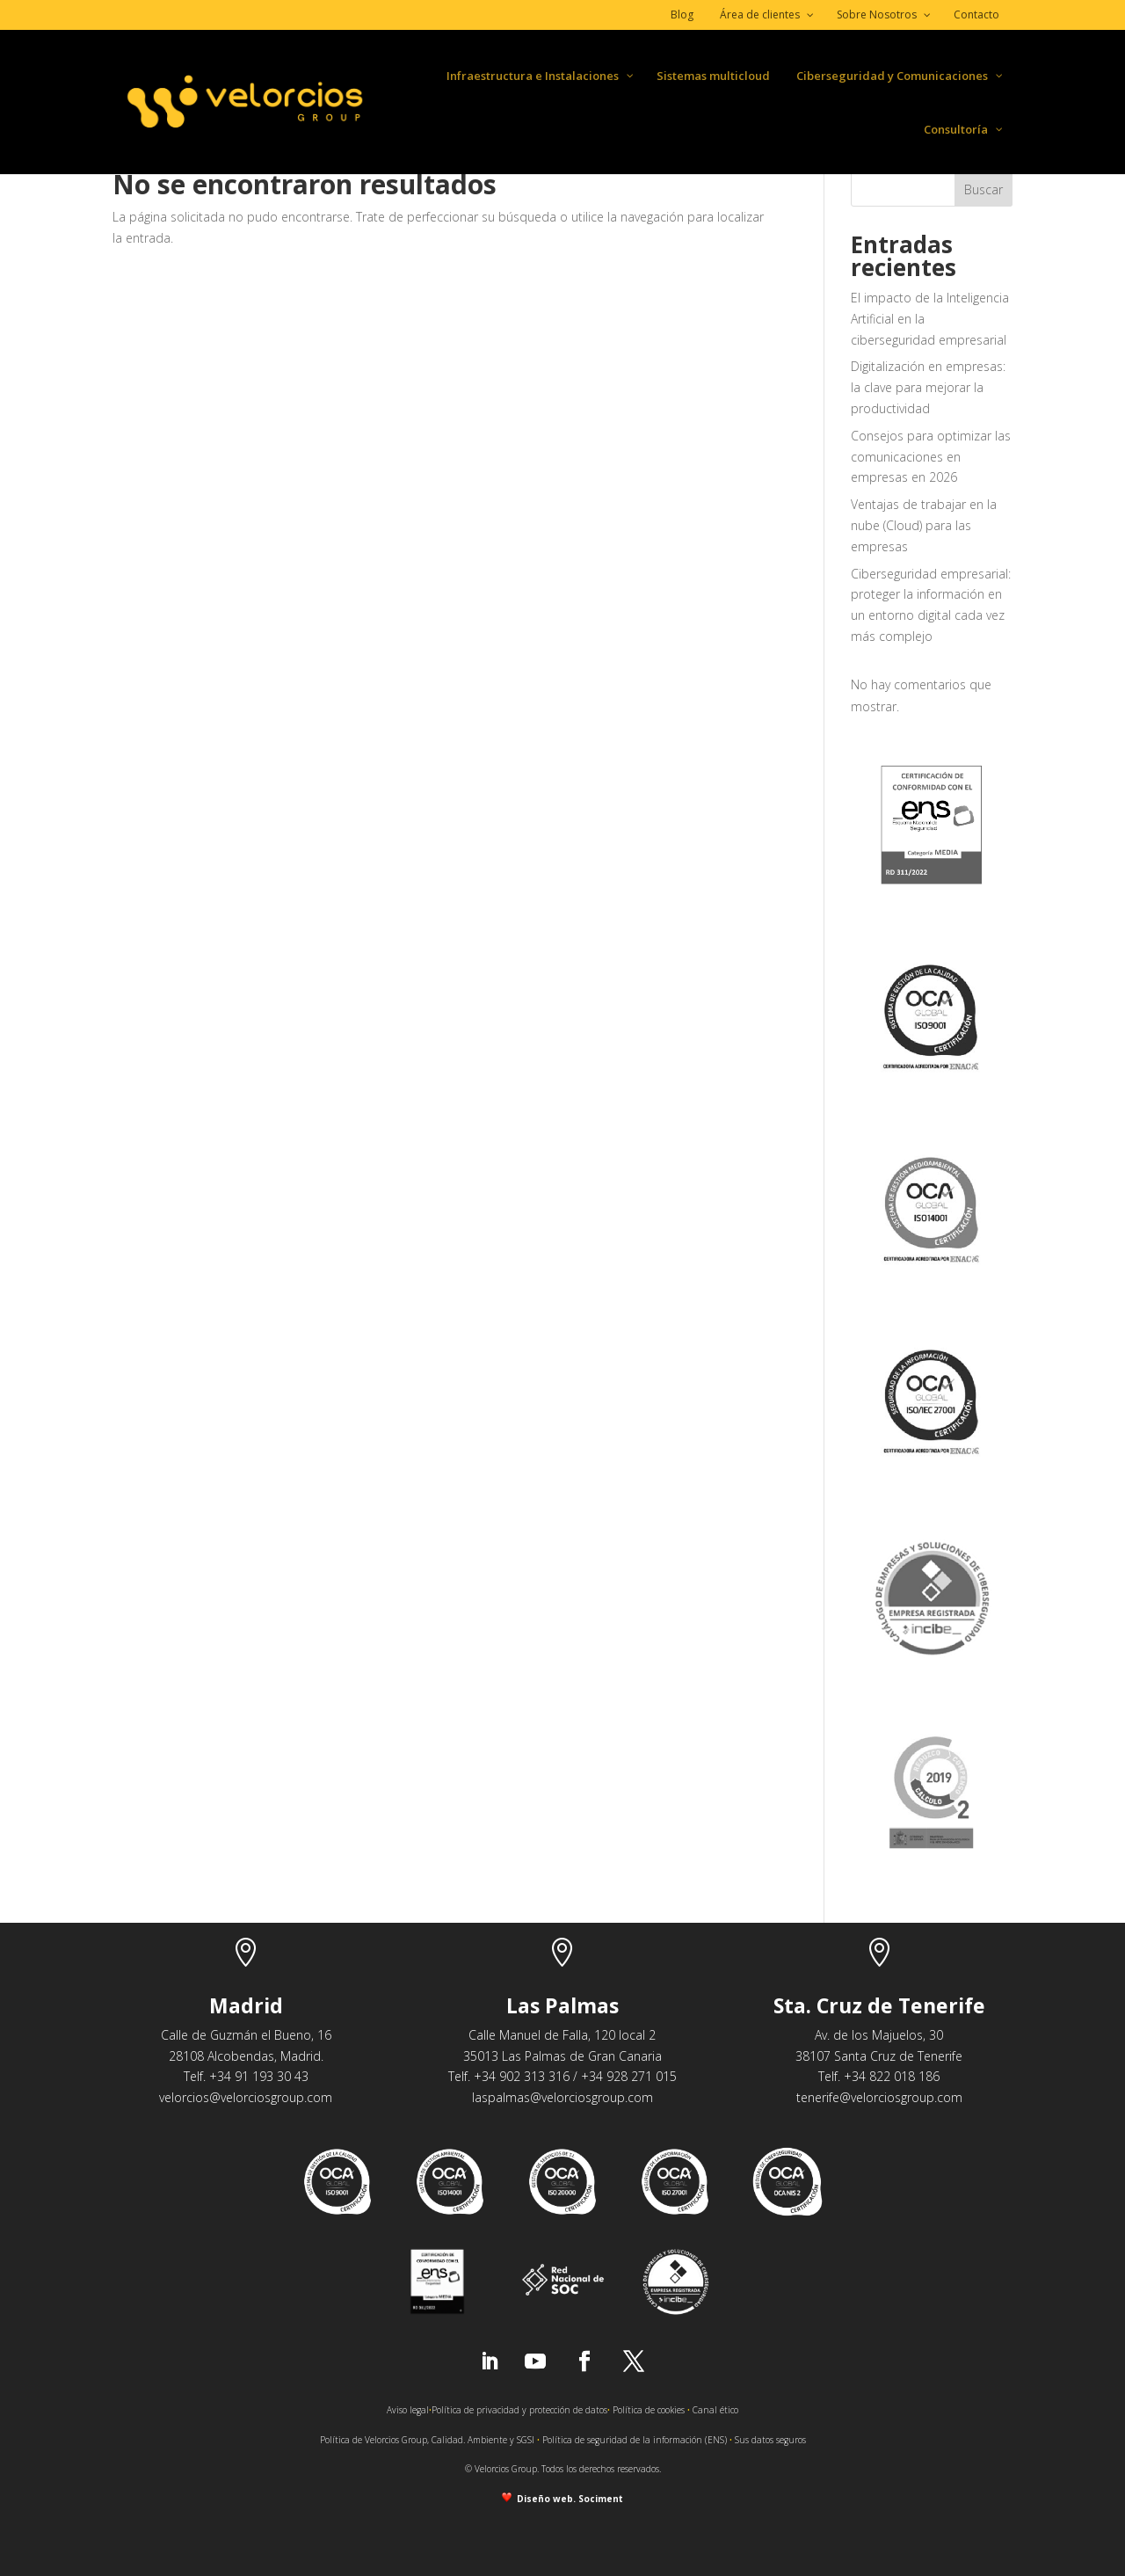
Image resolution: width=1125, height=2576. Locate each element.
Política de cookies (649, 2410)
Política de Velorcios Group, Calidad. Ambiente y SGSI (427, 2440)
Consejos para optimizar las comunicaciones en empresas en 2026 (931, 456)
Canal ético (715, 2410)
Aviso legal (408, 2410)
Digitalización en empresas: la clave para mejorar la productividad (928, 387)
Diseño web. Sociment (567, 2498)
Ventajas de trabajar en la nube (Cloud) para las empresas (924, 525)
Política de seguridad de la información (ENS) (634, 2440)
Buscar (983, 189)
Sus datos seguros (770, 2440)
